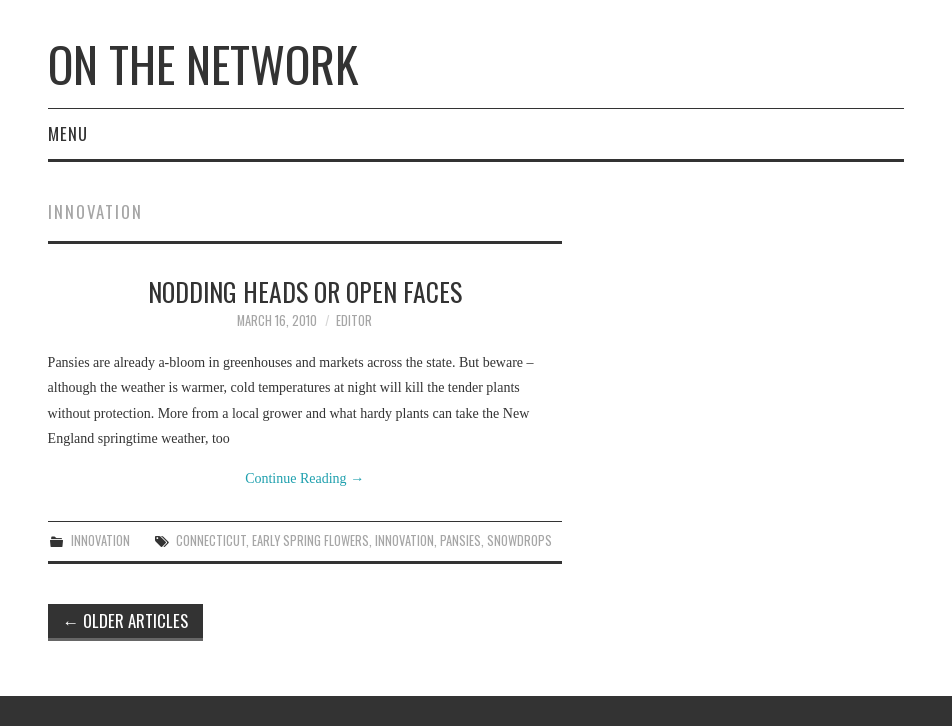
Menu (68, 133)
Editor (354, 320)
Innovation (100, 540)
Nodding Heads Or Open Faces (305, 291)
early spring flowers (310, 540)
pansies (460, 540)
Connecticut (211, 540)
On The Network (203, 63)
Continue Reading (304, 478)
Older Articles (126, 620)
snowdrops (519, 540)
